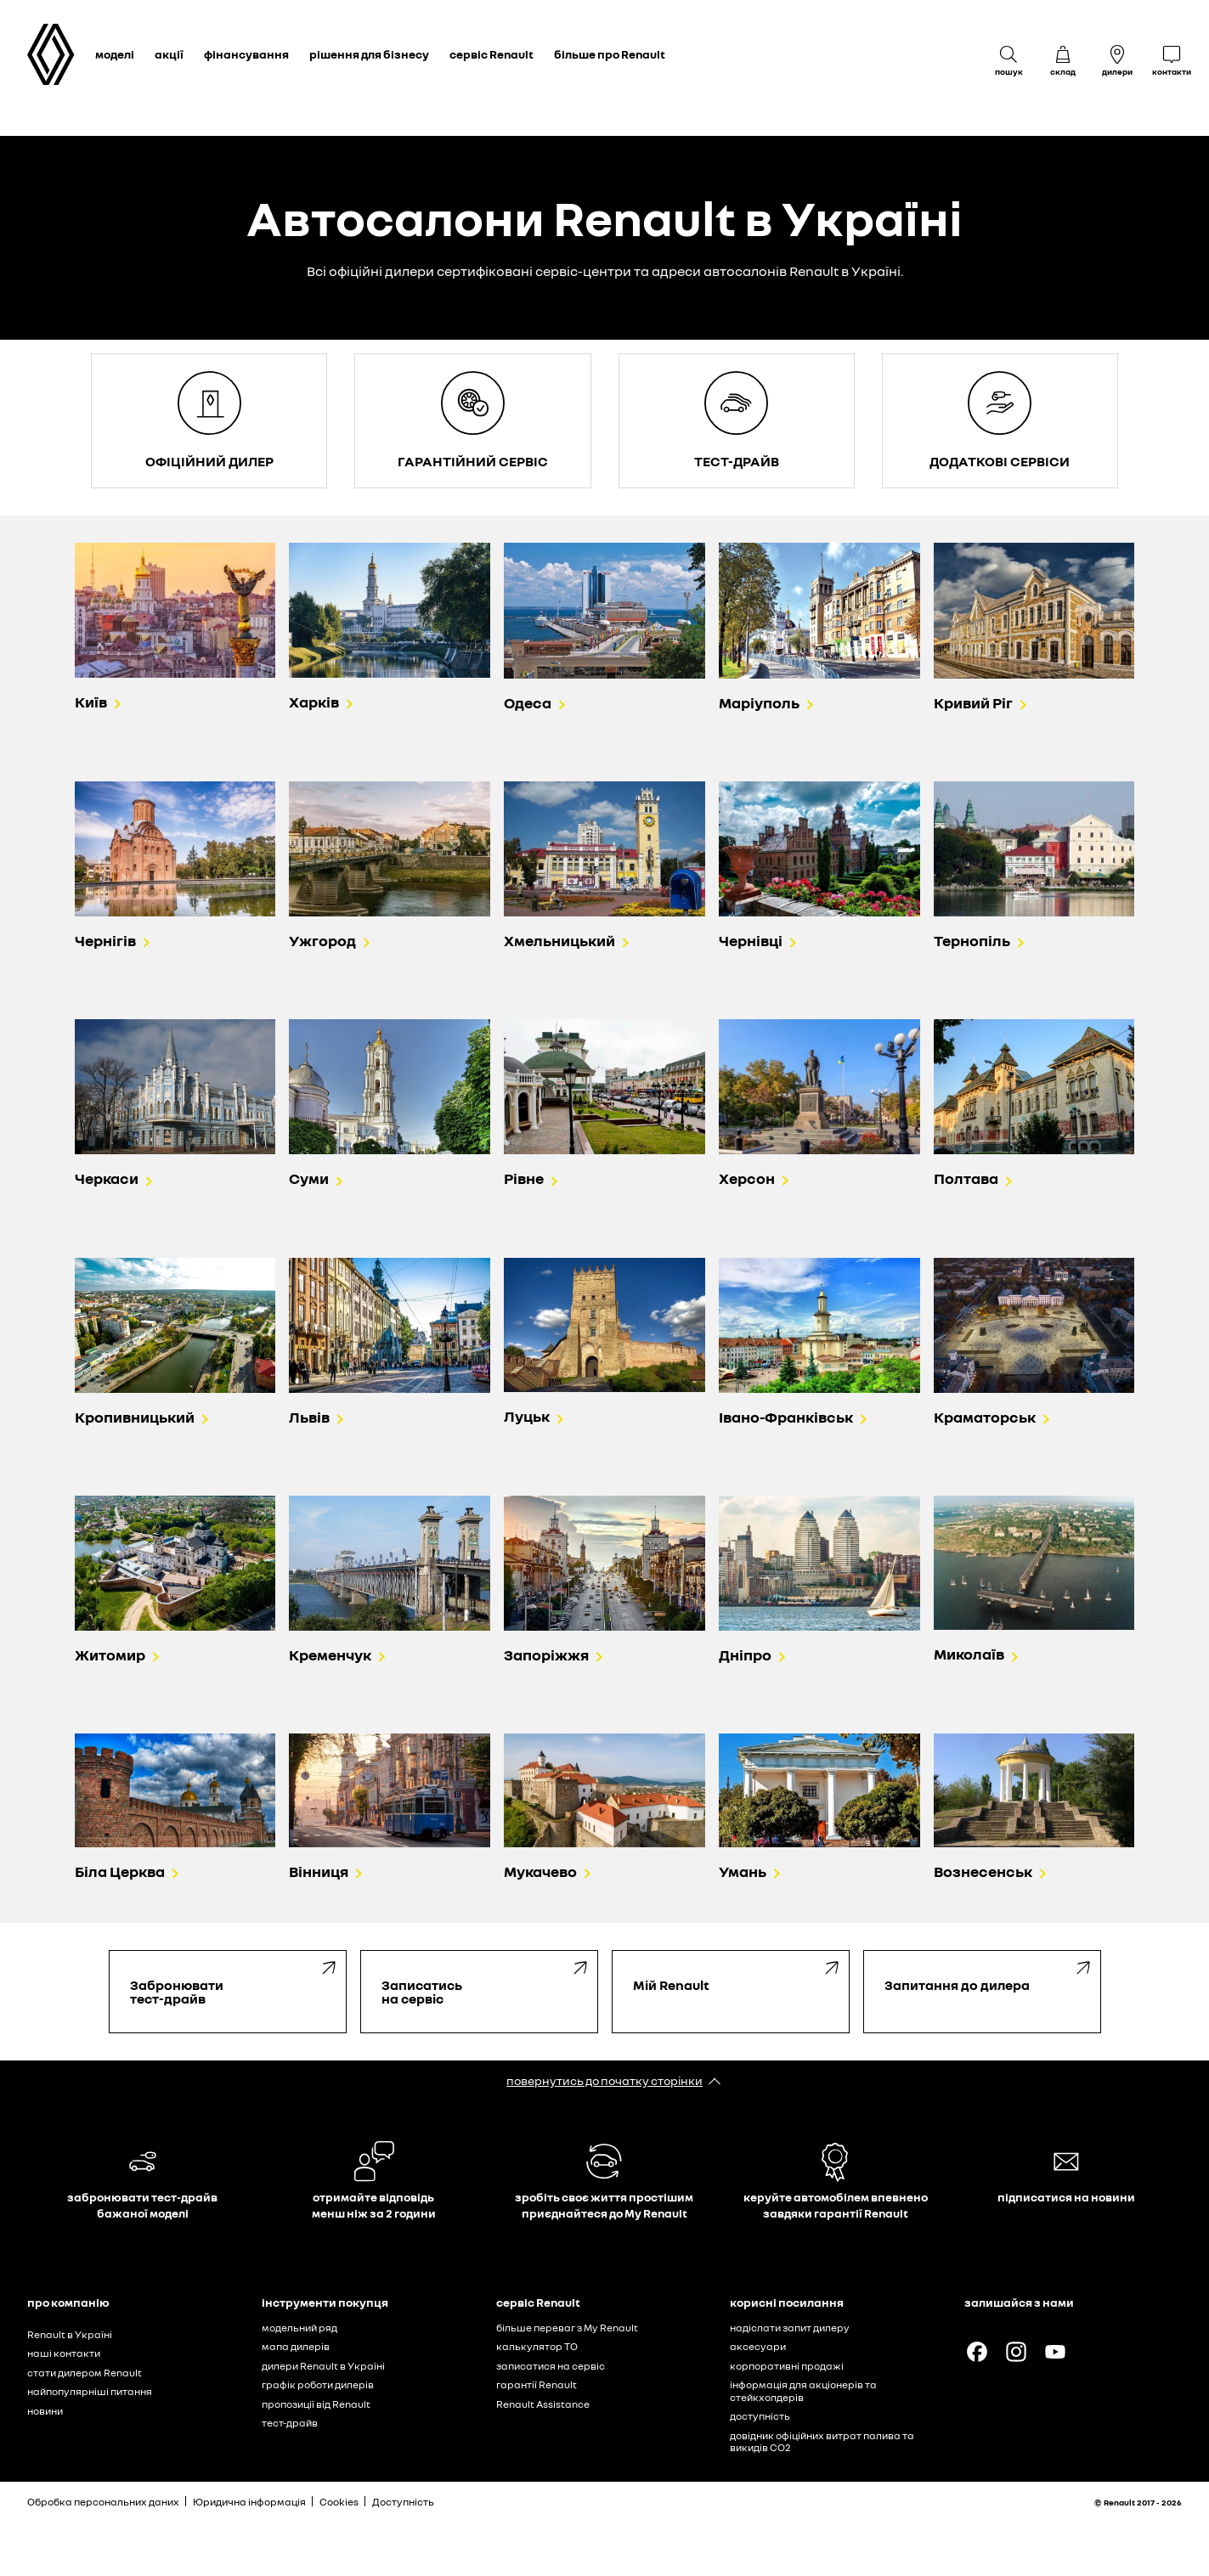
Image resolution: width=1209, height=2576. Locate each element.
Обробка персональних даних (103, 2501)
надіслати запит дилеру (790, 2327)
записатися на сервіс (550, 2365)
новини (45, 2410)
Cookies (339, 2501)
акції (169, 54)
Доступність (403, 2501)
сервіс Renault (491, 54)
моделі (114, 54)
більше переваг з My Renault (567, 2327)
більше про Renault (609, 54)
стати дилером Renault (84, 2372)
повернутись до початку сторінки (604, 2080)
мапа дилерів (296, 2346)
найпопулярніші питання (89, 2391)
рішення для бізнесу (369, 54)
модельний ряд (299, 2327)
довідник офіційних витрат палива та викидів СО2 (822, 2442)
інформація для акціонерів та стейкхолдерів (803, 2391)
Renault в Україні (69, 2334)
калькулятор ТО (537, 2346)
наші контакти (63, 2353)
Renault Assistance (543, 2404)
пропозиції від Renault (316, 2404)
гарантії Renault (536, 2384)
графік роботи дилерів (318, 2384)
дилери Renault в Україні (323, 2365)
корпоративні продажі (787, 2365)
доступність (760, 2416)
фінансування (246, 54)
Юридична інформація (249, 2501)
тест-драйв (290, 2422)
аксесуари (758, 2346)
